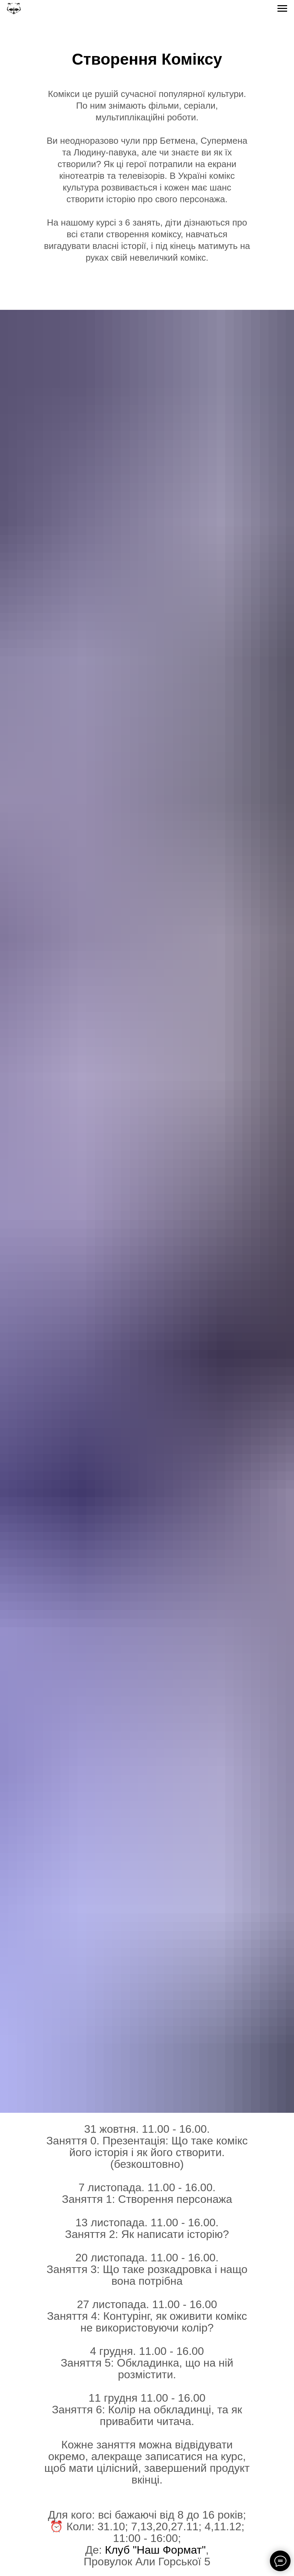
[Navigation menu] (282, 8)
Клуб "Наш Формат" (155, 2550)
